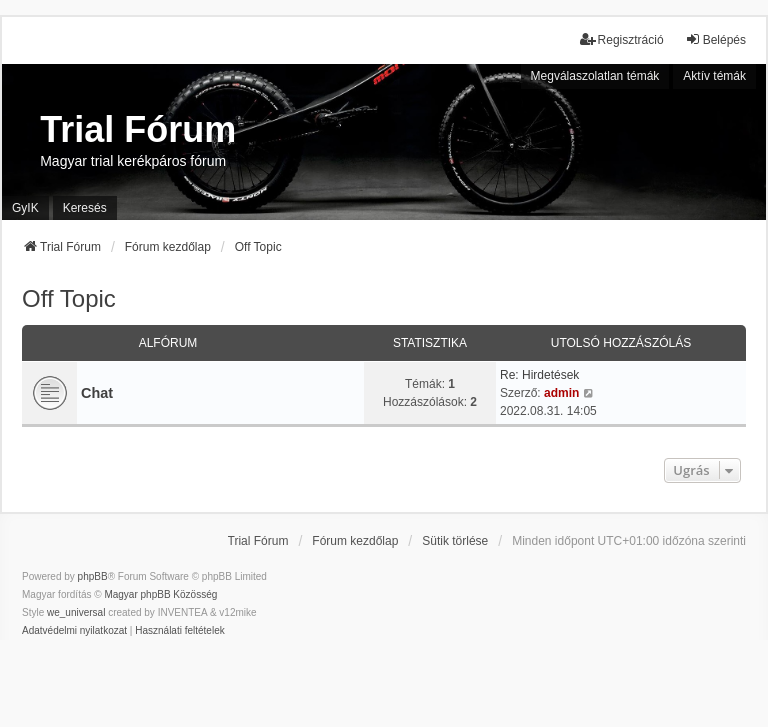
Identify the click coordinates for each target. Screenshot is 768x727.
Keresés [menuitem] (85, 208)
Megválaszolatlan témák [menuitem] (595, 76)
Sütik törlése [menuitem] (455, 541)
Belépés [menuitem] (715, 39)
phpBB (93, 576)
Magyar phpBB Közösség (160, 594)
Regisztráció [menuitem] (622, 39)
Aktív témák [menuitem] (714, 76)
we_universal (76, 612)
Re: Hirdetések (539, 375)
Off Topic (69, 298)
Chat (97, 393)
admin (561, 393)
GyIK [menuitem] (25, 208)
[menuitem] (74, 631)
